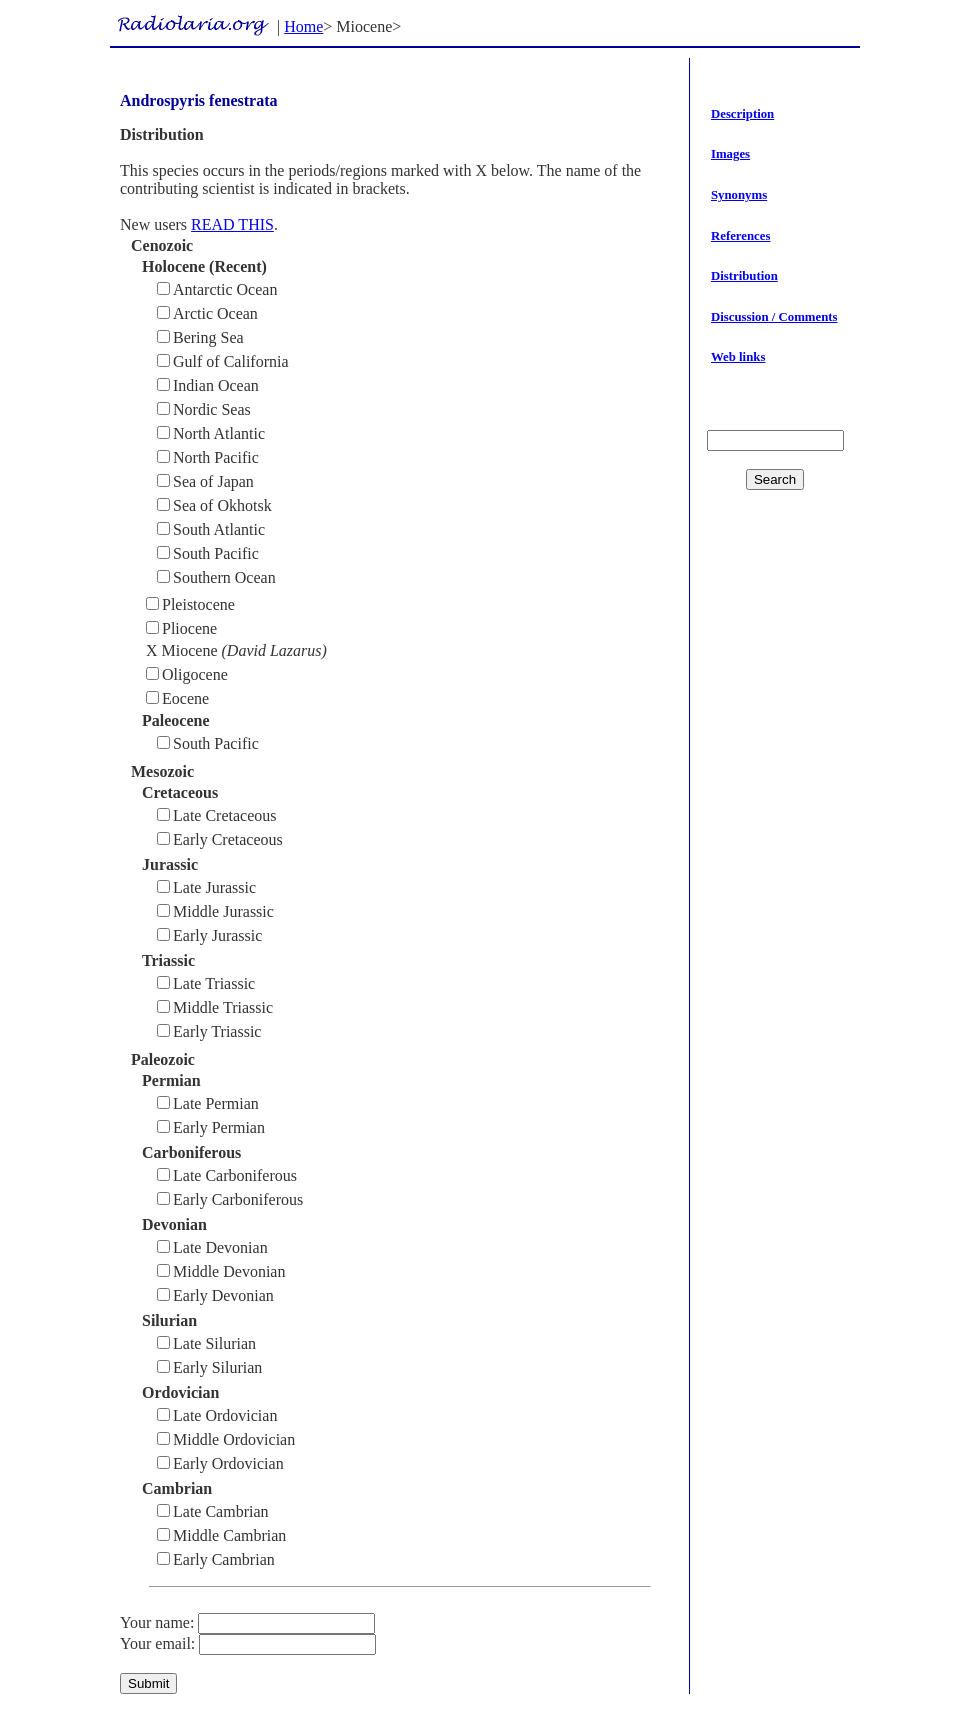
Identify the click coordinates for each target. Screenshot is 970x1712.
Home (303, 26)
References (740, 236)
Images (730, 154)
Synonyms (739, 195)
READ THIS (232, 224)
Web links (738, 357)
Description (742, 114)
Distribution (744, 276)
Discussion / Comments (774, 317)
